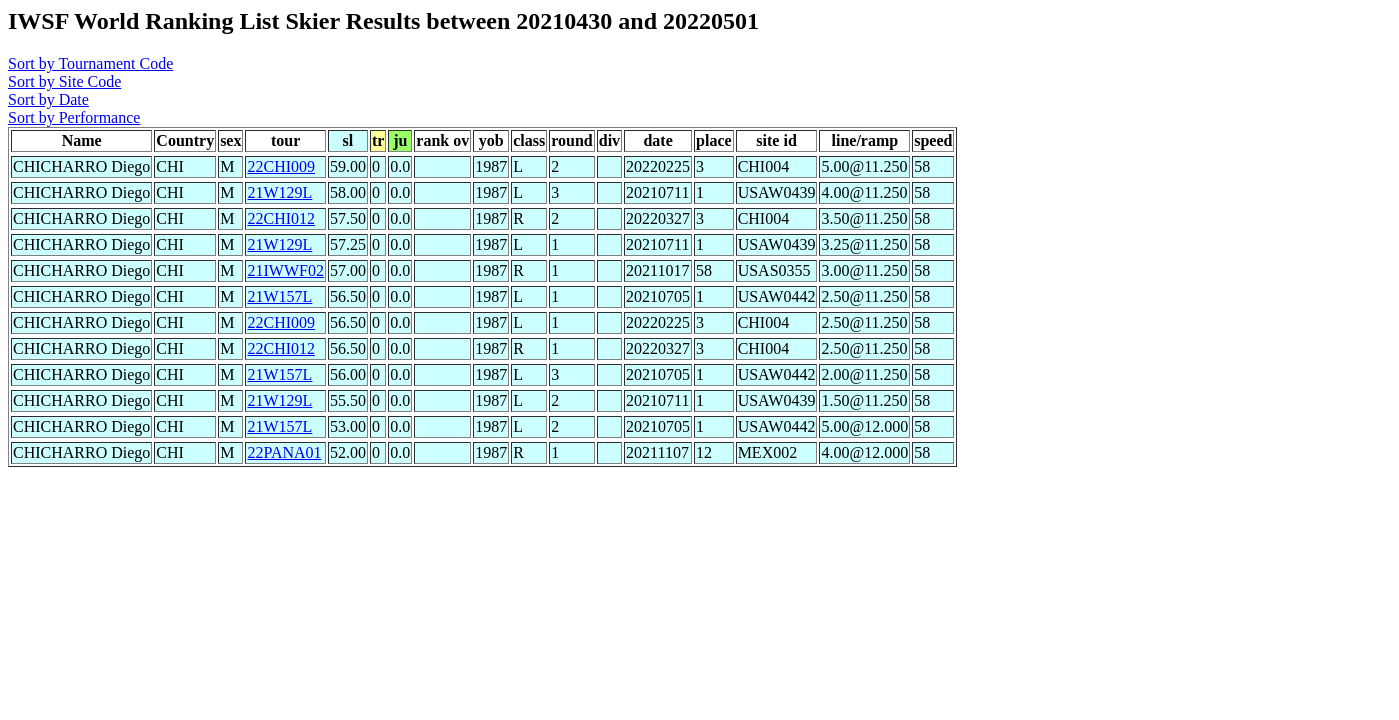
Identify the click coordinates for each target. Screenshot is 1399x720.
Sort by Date (48, 99)
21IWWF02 (285, 270)
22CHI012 (281, 218)
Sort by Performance (74, 117)
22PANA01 (284, 452)
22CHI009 (281, 166)
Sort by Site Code (64, 81)
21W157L (279, 296)
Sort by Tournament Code (90, 63)
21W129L (279, 192)
